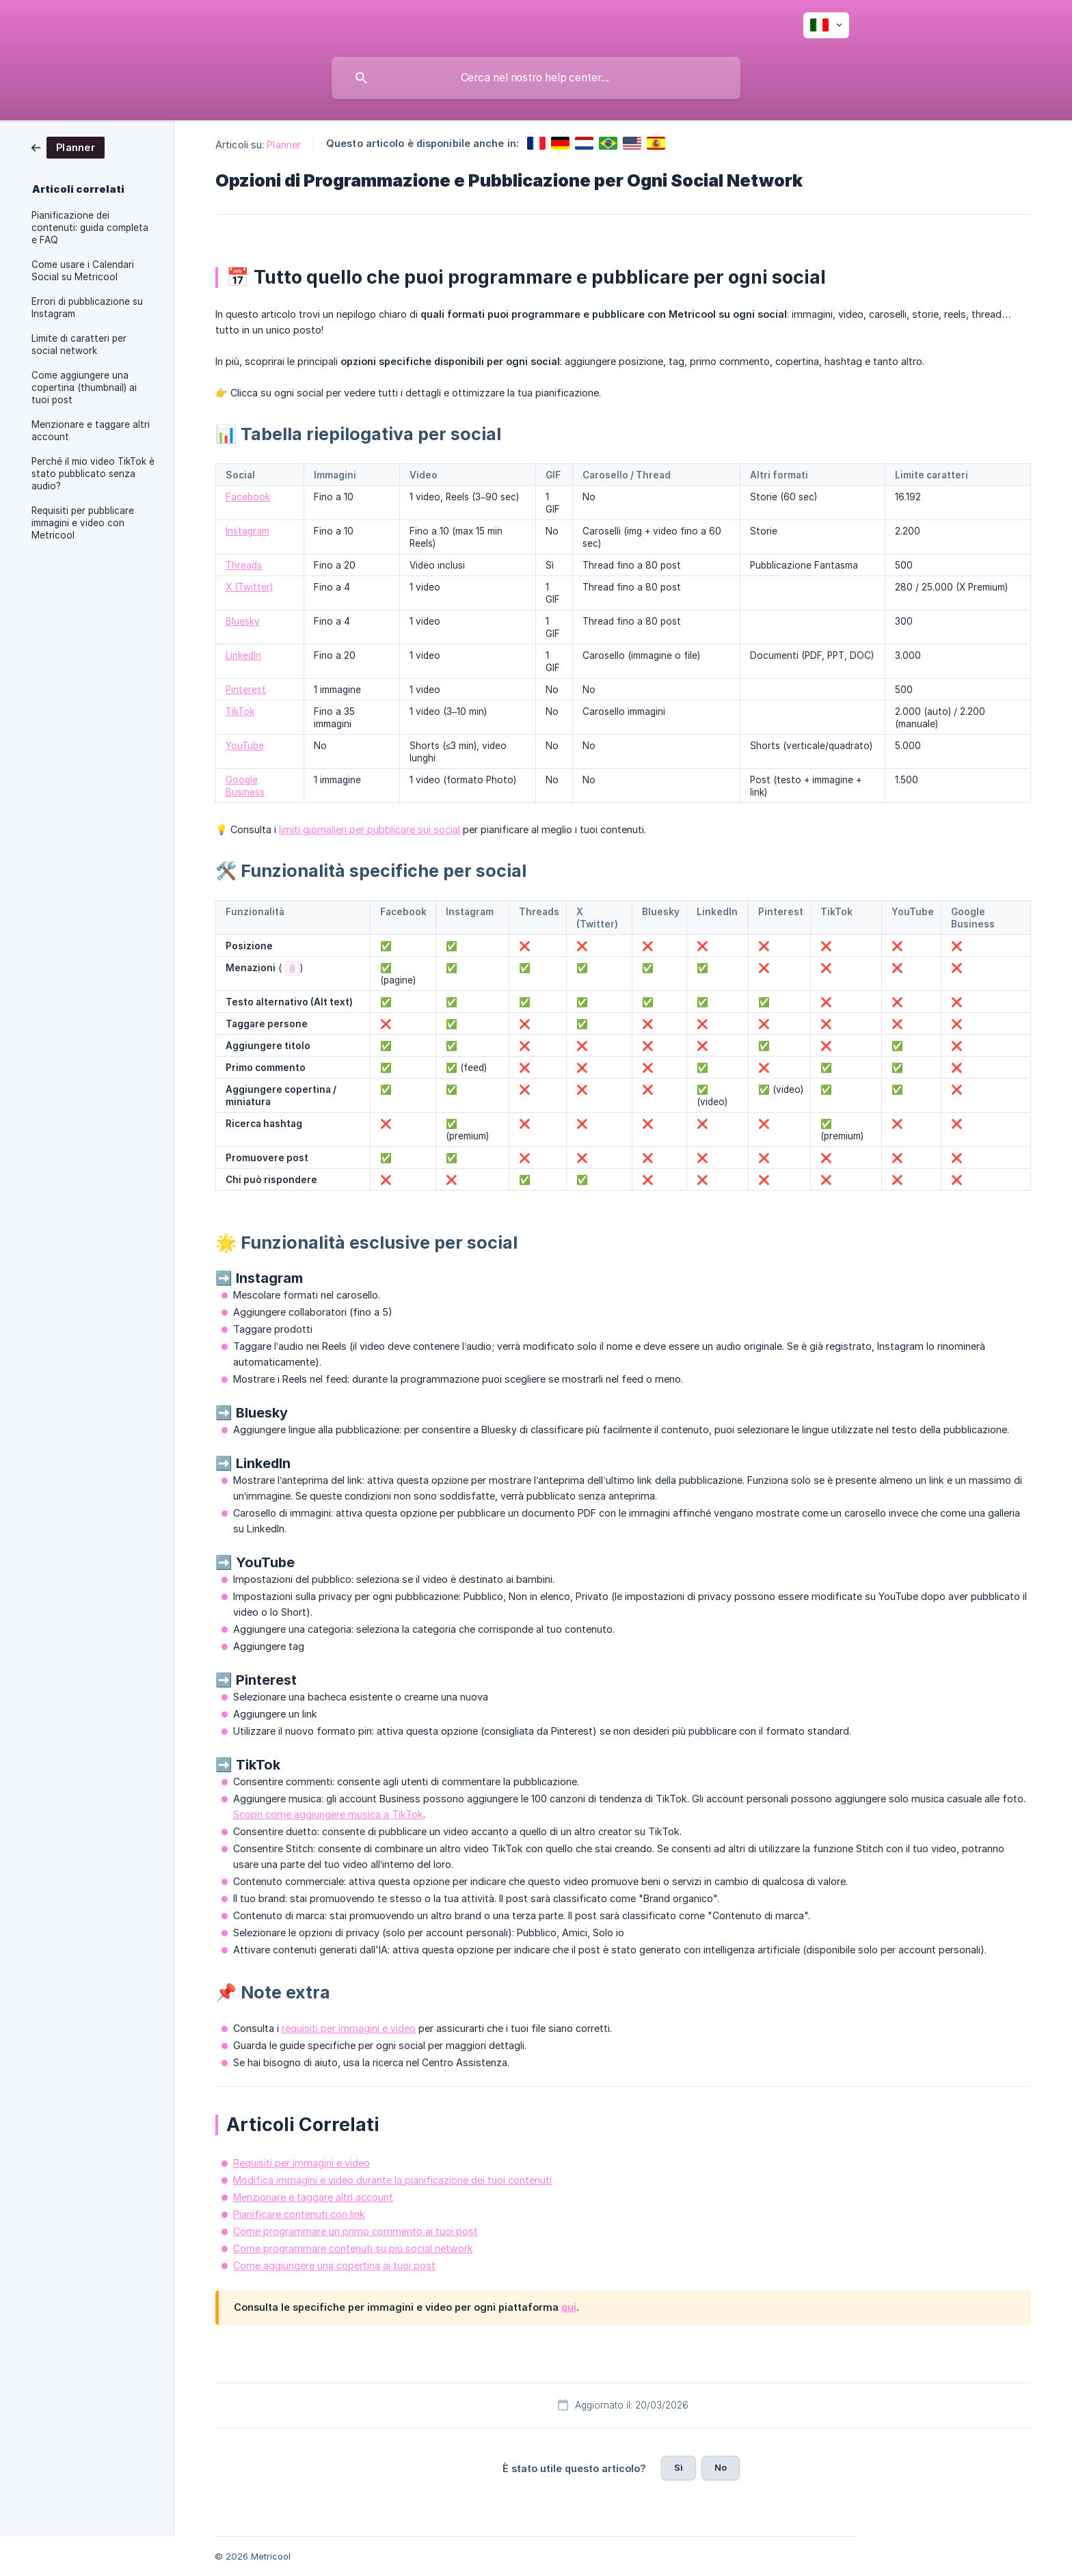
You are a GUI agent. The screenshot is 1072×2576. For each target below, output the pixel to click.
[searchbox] (536, 78)
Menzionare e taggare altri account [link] (90, 430)
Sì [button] (678, 2467)
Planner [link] (284, 144)
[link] (68, 146)
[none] (826, 25)
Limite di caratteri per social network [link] (78, 344)
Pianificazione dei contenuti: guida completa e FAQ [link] (89, 227)
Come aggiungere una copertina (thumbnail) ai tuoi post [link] (84, 387)
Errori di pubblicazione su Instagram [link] (87, 307)
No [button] (720, 2467)
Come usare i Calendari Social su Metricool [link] (82, 270)
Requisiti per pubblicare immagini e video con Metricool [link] (82, 523)
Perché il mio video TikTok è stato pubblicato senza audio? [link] (93, 473)
